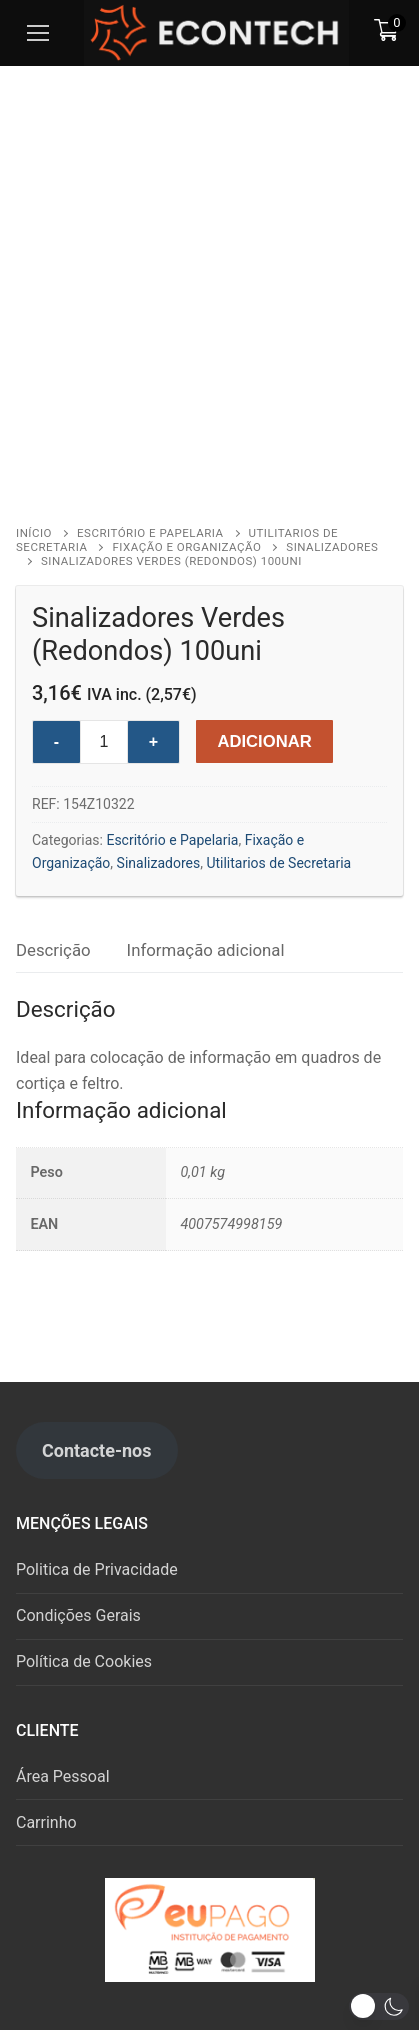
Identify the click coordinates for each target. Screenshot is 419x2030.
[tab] (53, 950)
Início (34, 533)
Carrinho (46, 1822)
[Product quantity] (104, 742)
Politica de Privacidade (97, 1569)
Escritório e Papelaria (150, 533)
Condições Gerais (78, 1615)
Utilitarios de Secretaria (278, 863)
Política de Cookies (84, 1661)
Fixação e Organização (186, 547)
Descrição (53, 950)
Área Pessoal (63, 1776)
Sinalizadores (159, 863)
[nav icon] (38, 33)
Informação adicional (206, 950)
